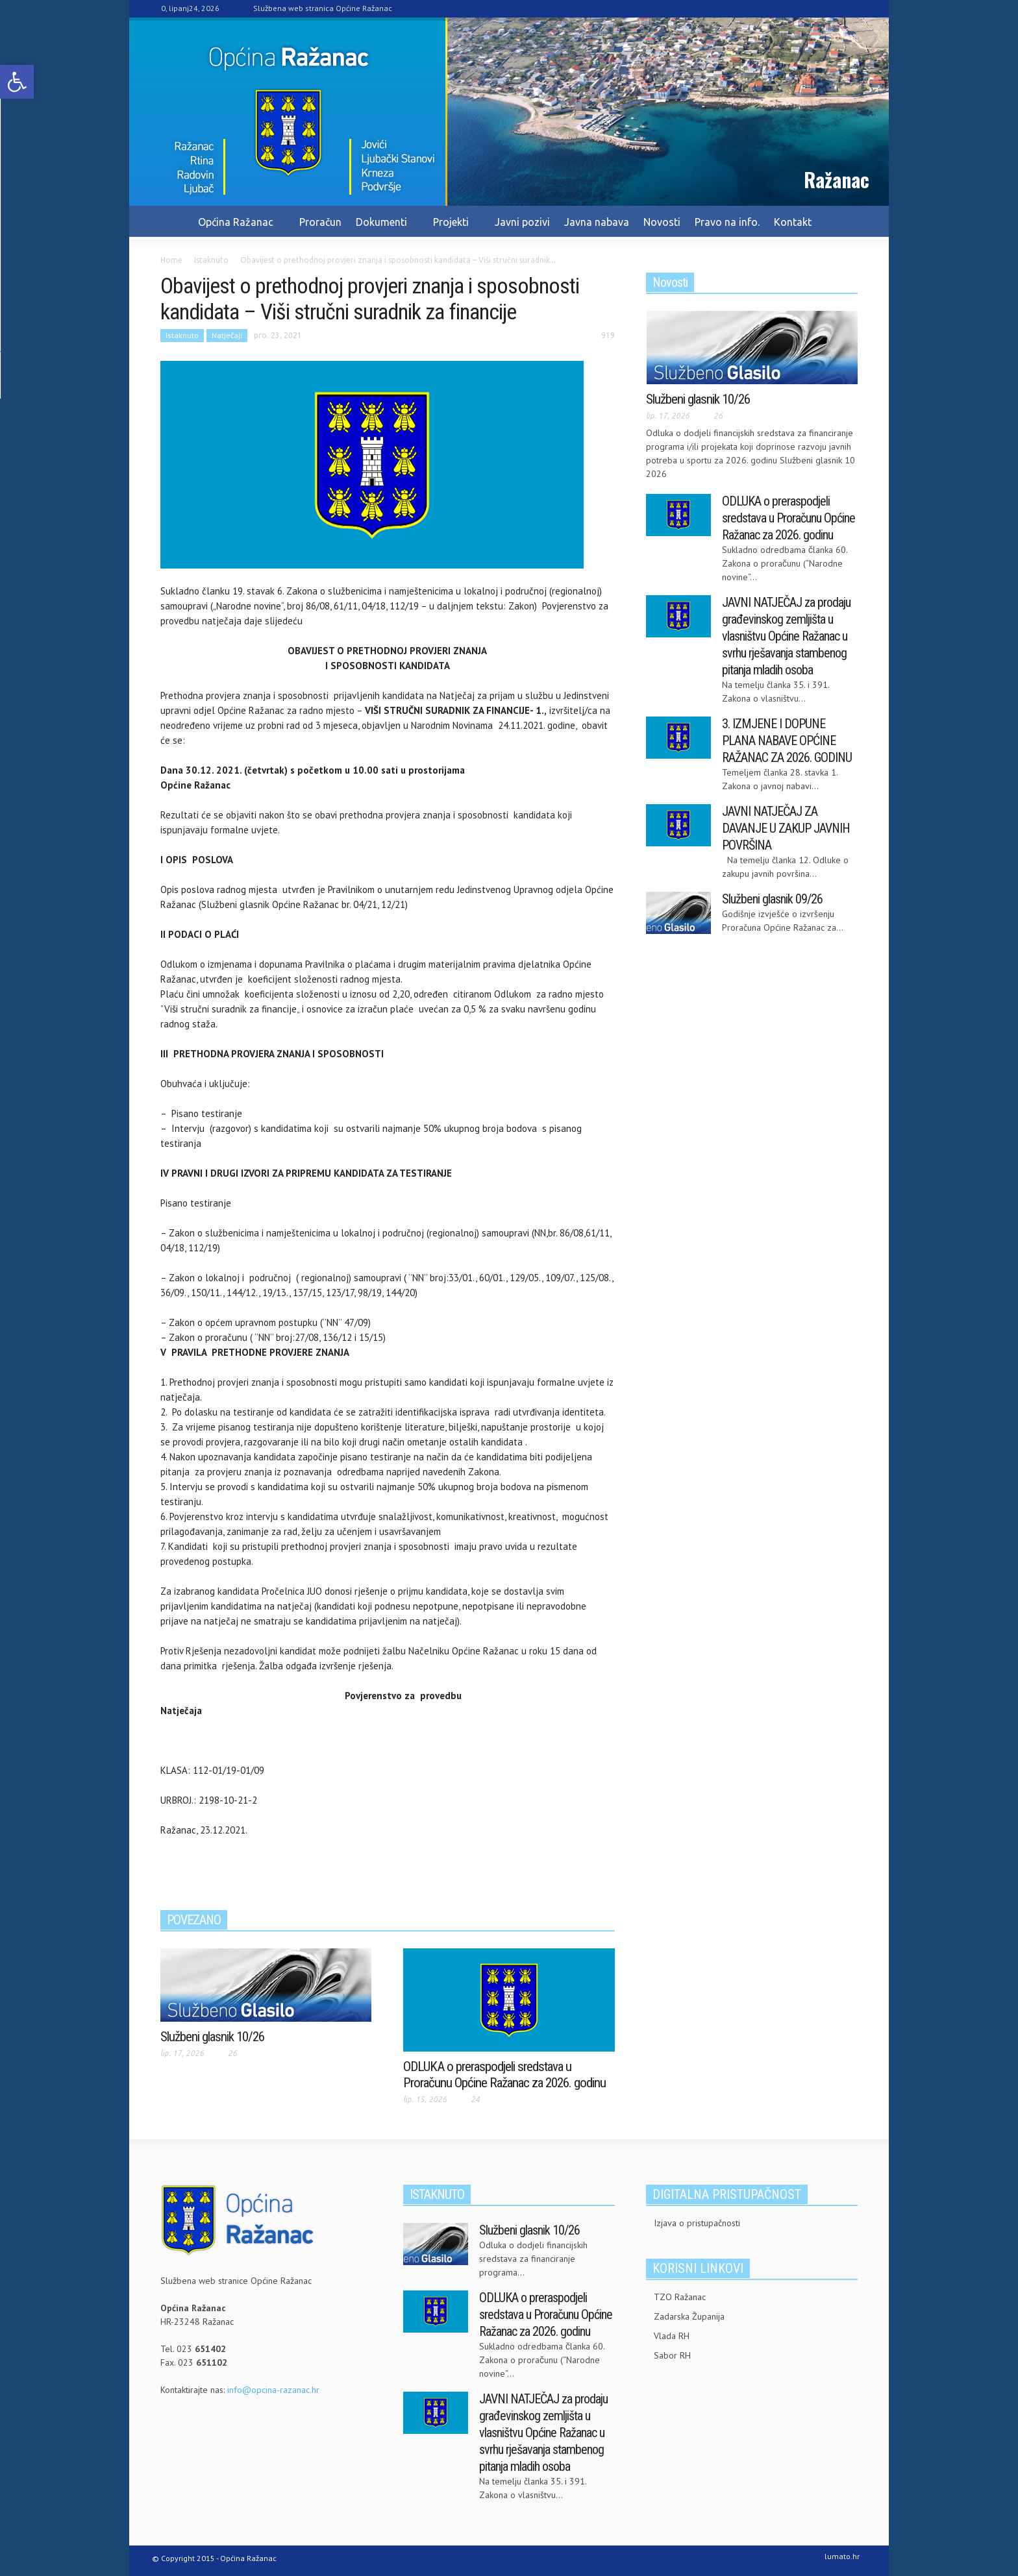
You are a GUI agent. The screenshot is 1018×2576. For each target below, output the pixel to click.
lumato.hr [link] (842, 2556)
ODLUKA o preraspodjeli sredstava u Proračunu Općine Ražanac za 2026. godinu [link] (504, 2075)
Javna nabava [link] (596, 222)
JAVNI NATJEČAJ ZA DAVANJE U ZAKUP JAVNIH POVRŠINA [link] (786, 828)
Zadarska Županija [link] (689, 2316)
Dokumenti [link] (383, 227)
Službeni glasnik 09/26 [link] (772, 899)
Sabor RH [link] (672, 2355)
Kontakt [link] (793, 222)
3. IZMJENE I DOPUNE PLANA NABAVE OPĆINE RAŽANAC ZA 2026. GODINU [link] (787, 740)
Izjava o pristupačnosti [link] (697, 2223)
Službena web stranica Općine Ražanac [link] (322, 8)
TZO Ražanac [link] (680, 2297)
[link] (17, 82)
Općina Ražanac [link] (237, 227)
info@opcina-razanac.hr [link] (273, 2390)
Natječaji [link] (227, 335)
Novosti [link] (661, 222)
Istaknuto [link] (182, 335)
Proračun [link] (320, 222)
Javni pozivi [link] (522, 222)
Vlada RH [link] (671, 2336)
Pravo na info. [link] (727, 222)
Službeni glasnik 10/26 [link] (212, 2036)
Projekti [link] (453, 227)
